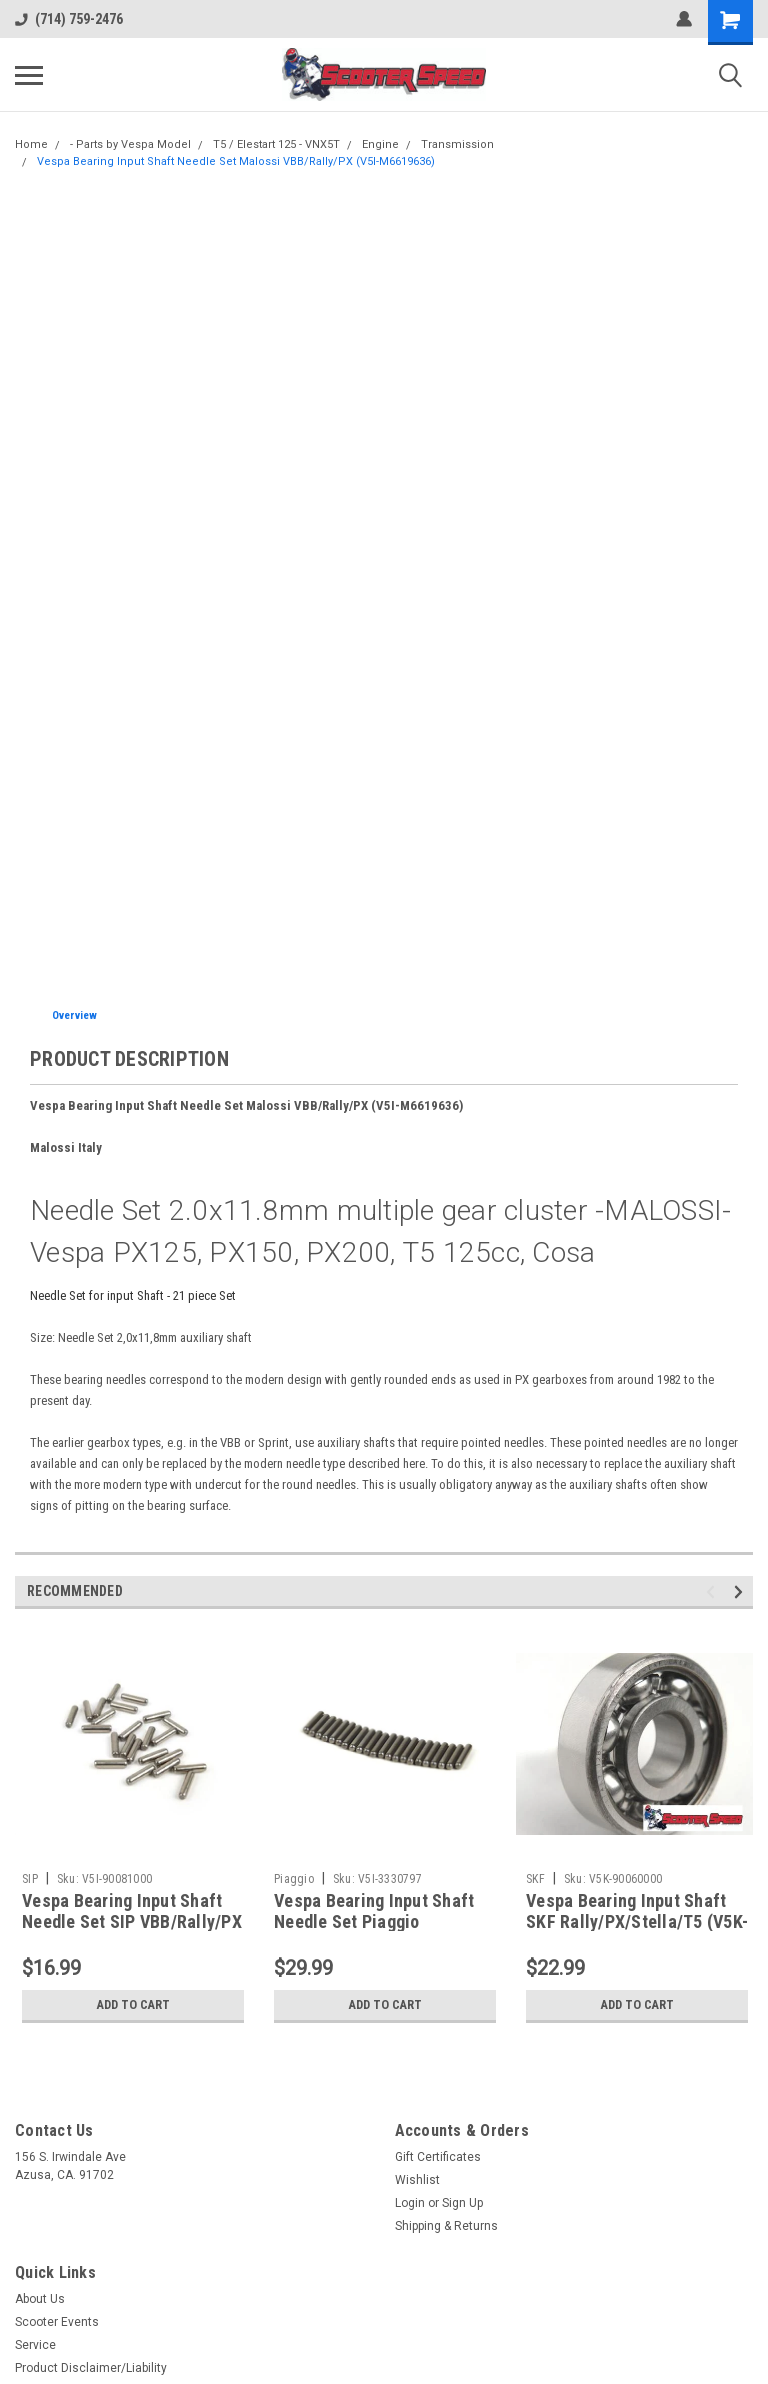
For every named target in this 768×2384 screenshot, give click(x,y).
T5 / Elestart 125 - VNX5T (276, 144)
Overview (74, 1015)
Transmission (457, 144)
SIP (30, 1879)
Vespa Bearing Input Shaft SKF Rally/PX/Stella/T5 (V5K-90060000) (637, 1921)
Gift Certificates (438, 2157)
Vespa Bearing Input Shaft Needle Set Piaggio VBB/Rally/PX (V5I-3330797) (381, 1921)
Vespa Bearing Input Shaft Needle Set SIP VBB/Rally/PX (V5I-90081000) (132, 1921)
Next (741, 1592)
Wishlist (417, 2180)
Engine (380, 144)
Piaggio (294, 1879)
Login (410, 2203)
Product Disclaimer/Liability (91, 2368)
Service (35, 2345)
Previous (713, 1592)
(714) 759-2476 (69, 19)
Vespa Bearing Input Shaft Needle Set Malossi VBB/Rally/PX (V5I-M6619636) (236, 161)
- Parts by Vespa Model (130, 144)
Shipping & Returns (446, 2226)
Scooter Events (57, 2322)
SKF (535, 1879)
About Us (40, 2299)
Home (31, 144)
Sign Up (462, 2203)
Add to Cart (133, 2005)
